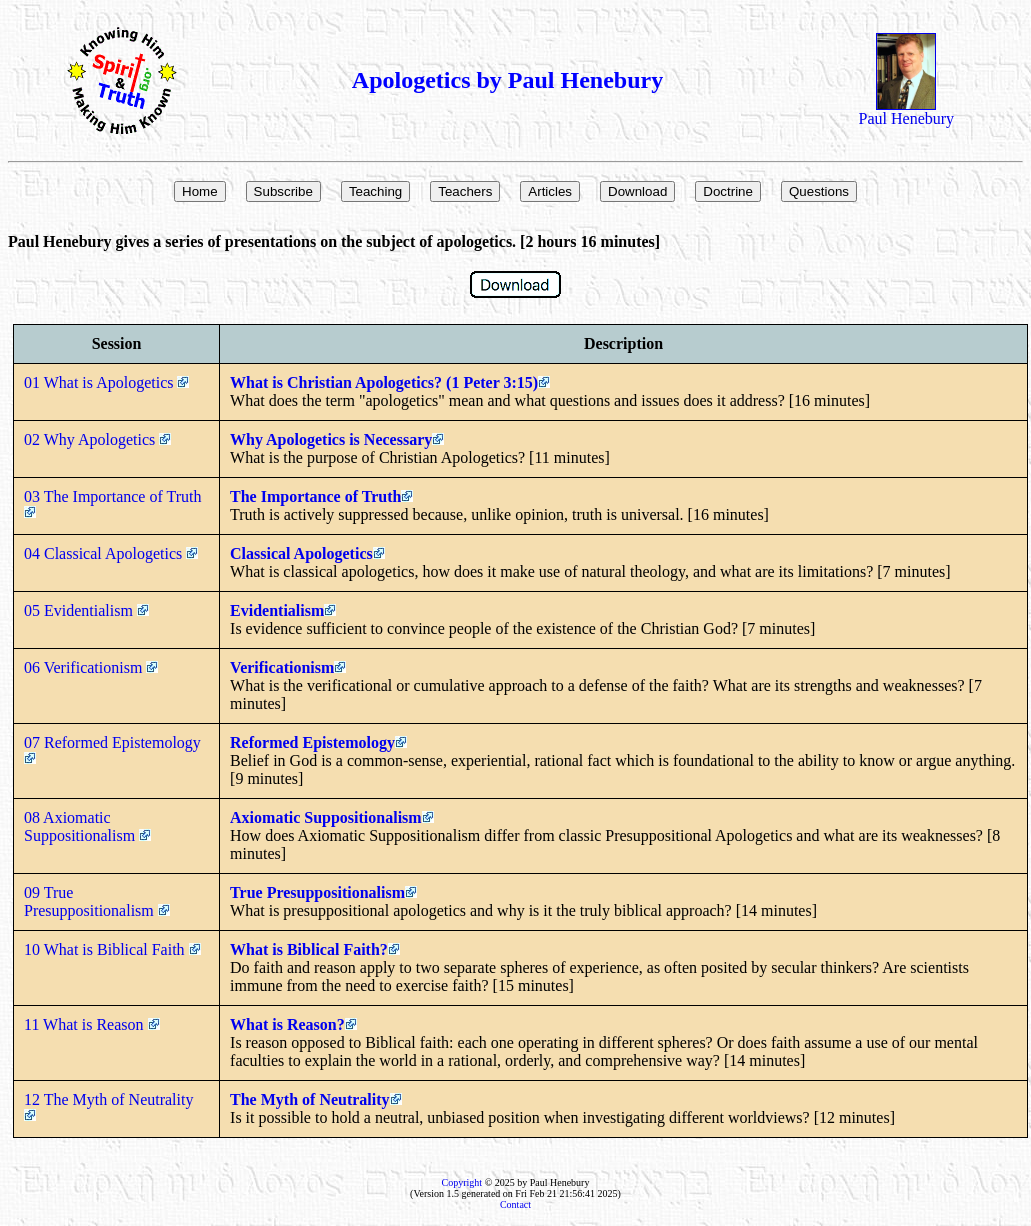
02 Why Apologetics (97, 439)
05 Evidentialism (86, 610)
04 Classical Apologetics (111, 553)
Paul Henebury (907, 111)
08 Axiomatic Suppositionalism (87, 826)
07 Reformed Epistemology (114, 749)
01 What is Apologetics (106, 382)
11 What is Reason (92, 1024)
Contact (515, 1204)
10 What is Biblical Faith (112, 949)
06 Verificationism (91, 667)
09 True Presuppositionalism (97, 901)
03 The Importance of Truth (114, 503)
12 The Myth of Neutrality (110, 1106)
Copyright (462, 1182)
